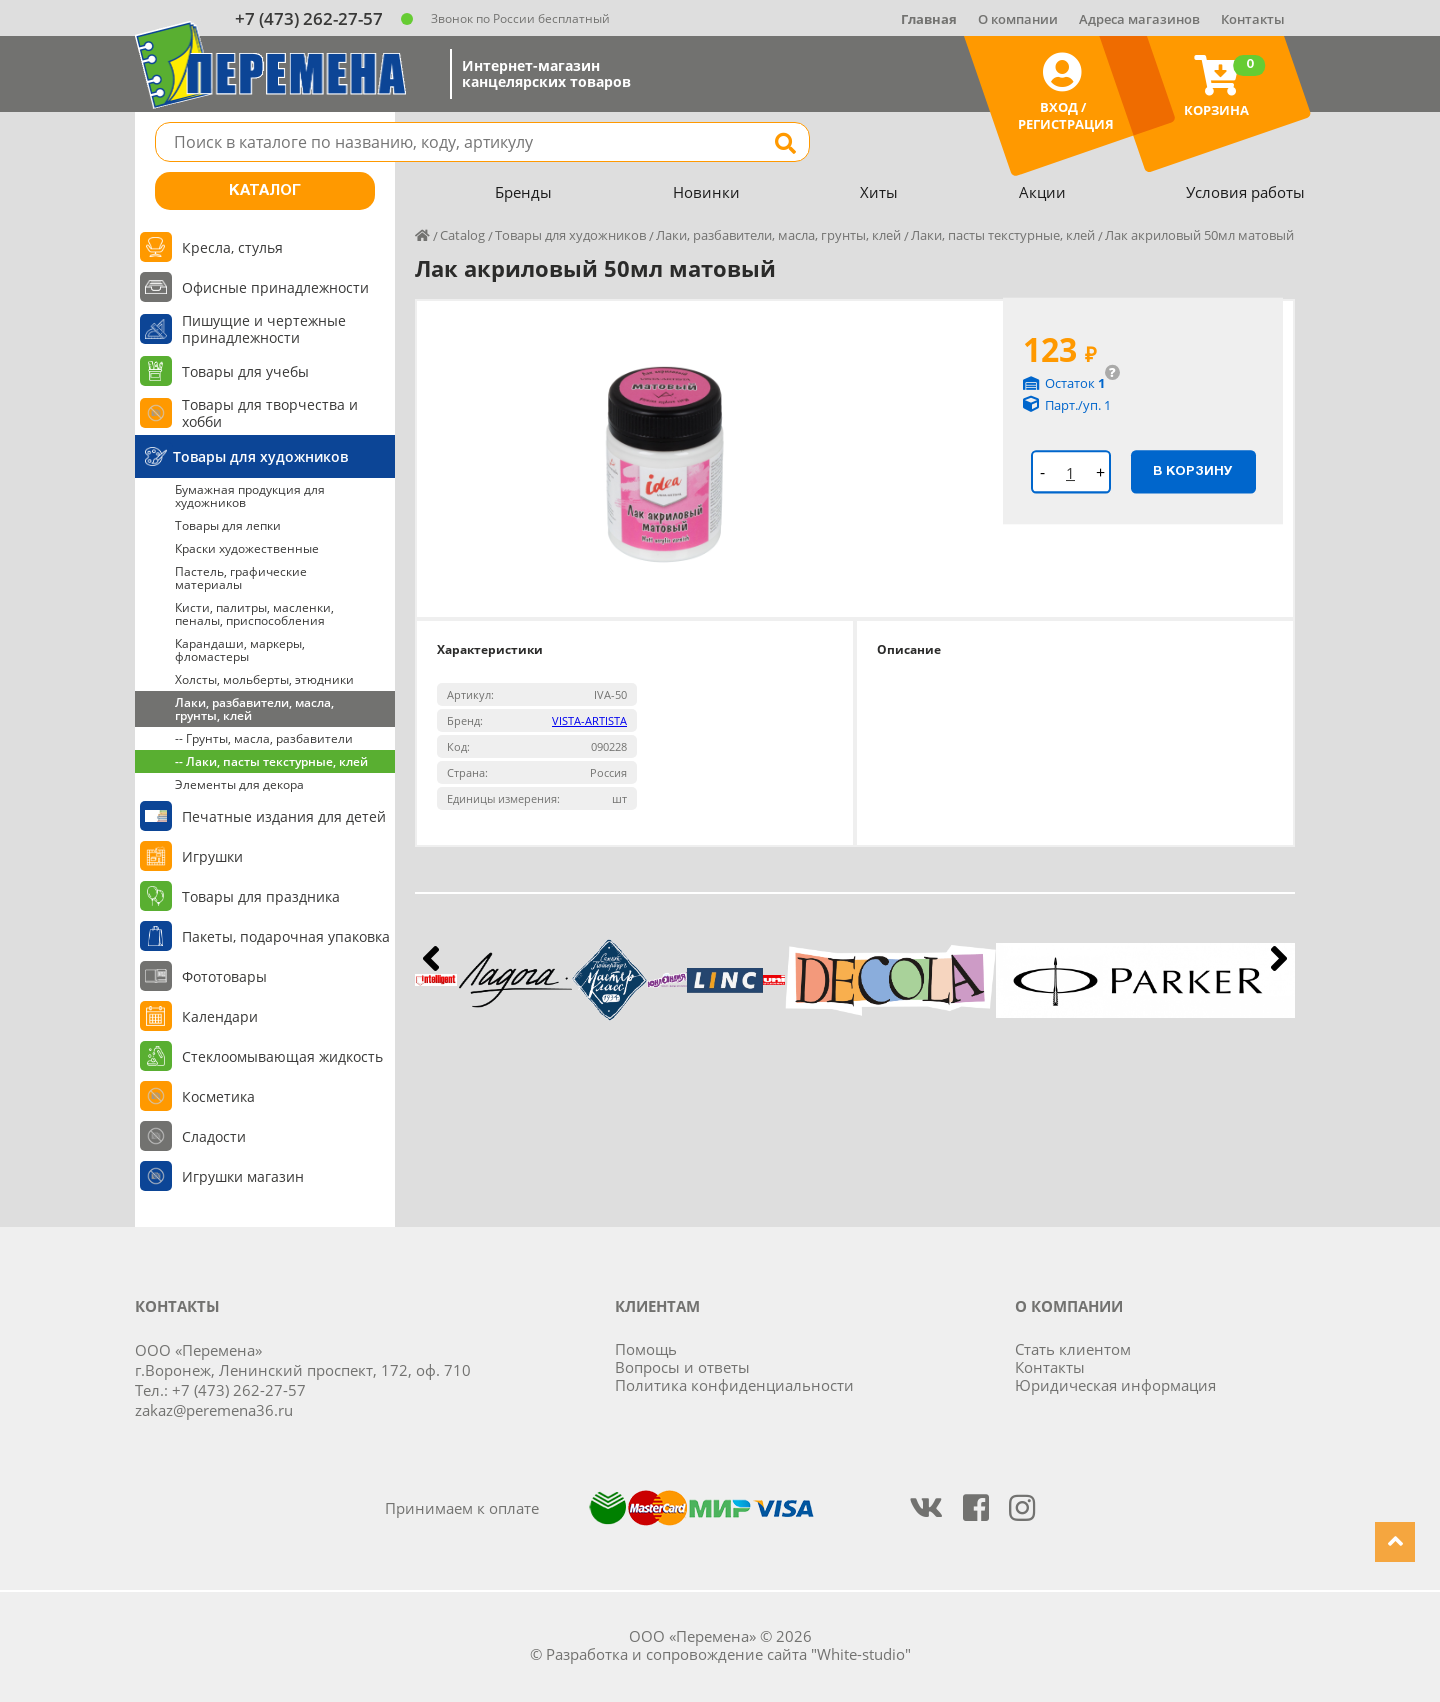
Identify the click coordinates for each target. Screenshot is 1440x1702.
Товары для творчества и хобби (270, 413)
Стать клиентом (1073, 1349)
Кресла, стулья (232, 247)
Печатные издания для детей (284, 816)
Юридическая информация (1115, 1385)
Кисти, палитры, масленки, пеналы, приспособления (254, 614)
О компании (1018, 19)
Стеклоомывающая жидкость (282, 1056)
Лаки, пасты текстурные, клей (1003, 235)
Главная (929, 19)
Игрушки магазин (243, 1176)
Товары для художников (260, 456)
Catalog (462, 235)
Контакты (1253, 19)
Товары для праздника (261, 896)
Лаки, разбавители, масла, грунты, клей (254, 709)
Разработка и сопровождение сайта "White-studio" (728, 1654)
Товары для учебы (245, 371)
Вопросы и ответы (682, 1367)
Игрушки (212, 856)
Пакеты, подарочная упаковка (286, 936)
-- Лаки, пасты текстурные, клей (271, 761)
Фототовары (224, 976)
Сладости (214, 1136)
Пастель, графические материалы (241, 578)
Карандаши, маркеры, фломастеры (240, 650)
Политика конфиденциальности (734, 1385)
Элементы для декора (239, 784)
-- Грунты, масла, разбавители (264, 738)
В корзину (1193, 471)
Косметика (218, 1096)
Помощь (646, 1349)
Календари (220, 1016)
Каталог (265, 191)
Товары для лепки (228, 525)
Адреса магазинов (1139, 19)
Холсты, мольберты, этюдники (264, 679)
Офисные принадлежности (275, 287)
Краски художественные (247, 548)
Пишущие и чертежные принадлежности (264, 329)
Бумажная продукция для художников (250, 496)
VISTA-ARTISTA (589, 720)
